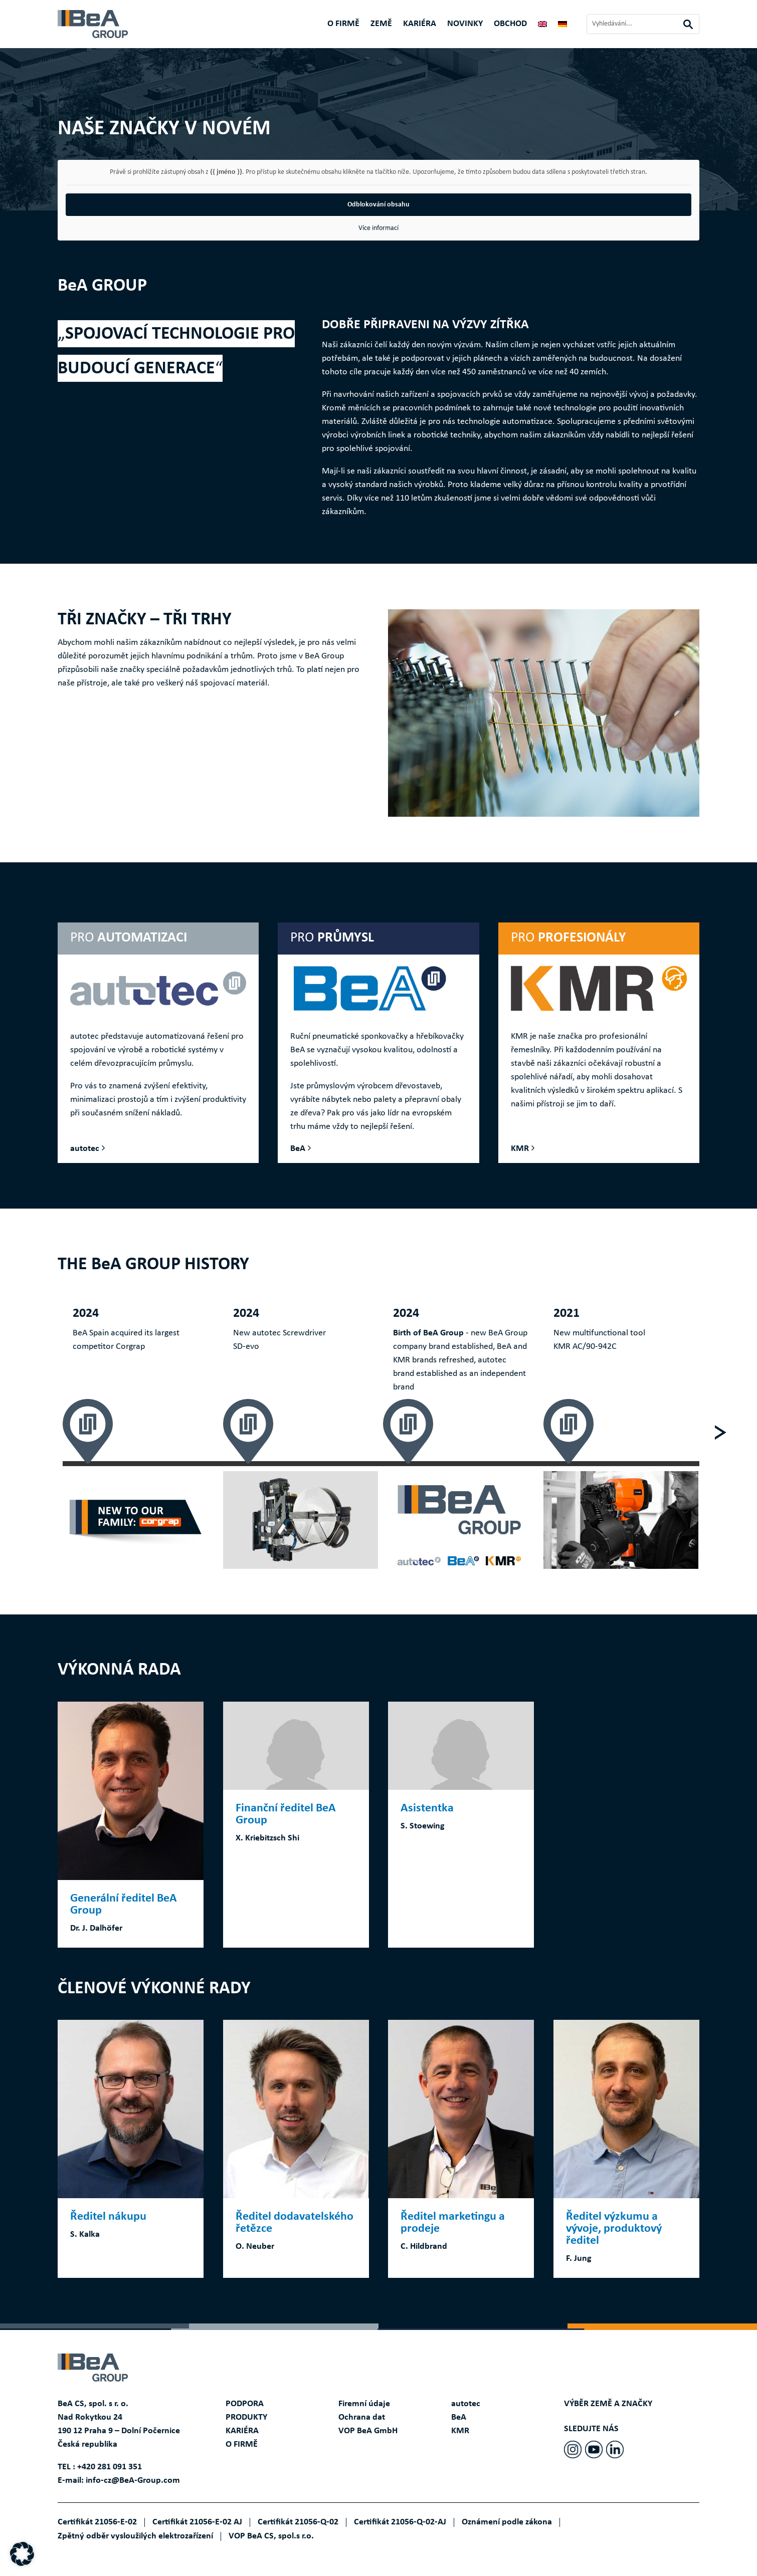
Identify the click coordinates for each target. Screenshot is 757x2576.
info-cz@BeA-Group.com (133, 2480)
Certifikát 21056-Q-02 (298, 2522)
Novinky (465, 25)
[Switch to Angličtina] (542, 26)
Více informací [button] (378, 227)
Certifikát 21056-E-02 (97, 2522)
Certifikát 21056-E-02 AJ (197, 2522)
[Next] (719, 1432)
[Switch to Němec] (562, 26)
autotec (84, 1148)
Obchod (510, 25)
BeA (297, 1148)
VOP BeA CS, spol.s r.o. (271, 2536)
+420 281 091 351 (109, 2467)
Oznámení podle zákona (507, 2522)
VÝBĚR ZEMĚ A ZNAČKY (608, 2404)
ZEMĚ (381, 25)
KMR (520, 1148)
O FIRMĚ (343, 25)
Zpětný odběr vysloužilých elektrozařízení (135, 2536)
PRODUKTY (246, 2417)
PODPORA (245, 2404)
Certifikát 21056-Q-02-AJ (400, 2522)
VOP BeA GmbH (368, 2431)
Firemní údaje (364, 2404)
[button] (22, 2554)
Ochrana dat (361, 2417)
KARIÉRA (419, 25)
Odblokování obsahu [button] (378, 204)
